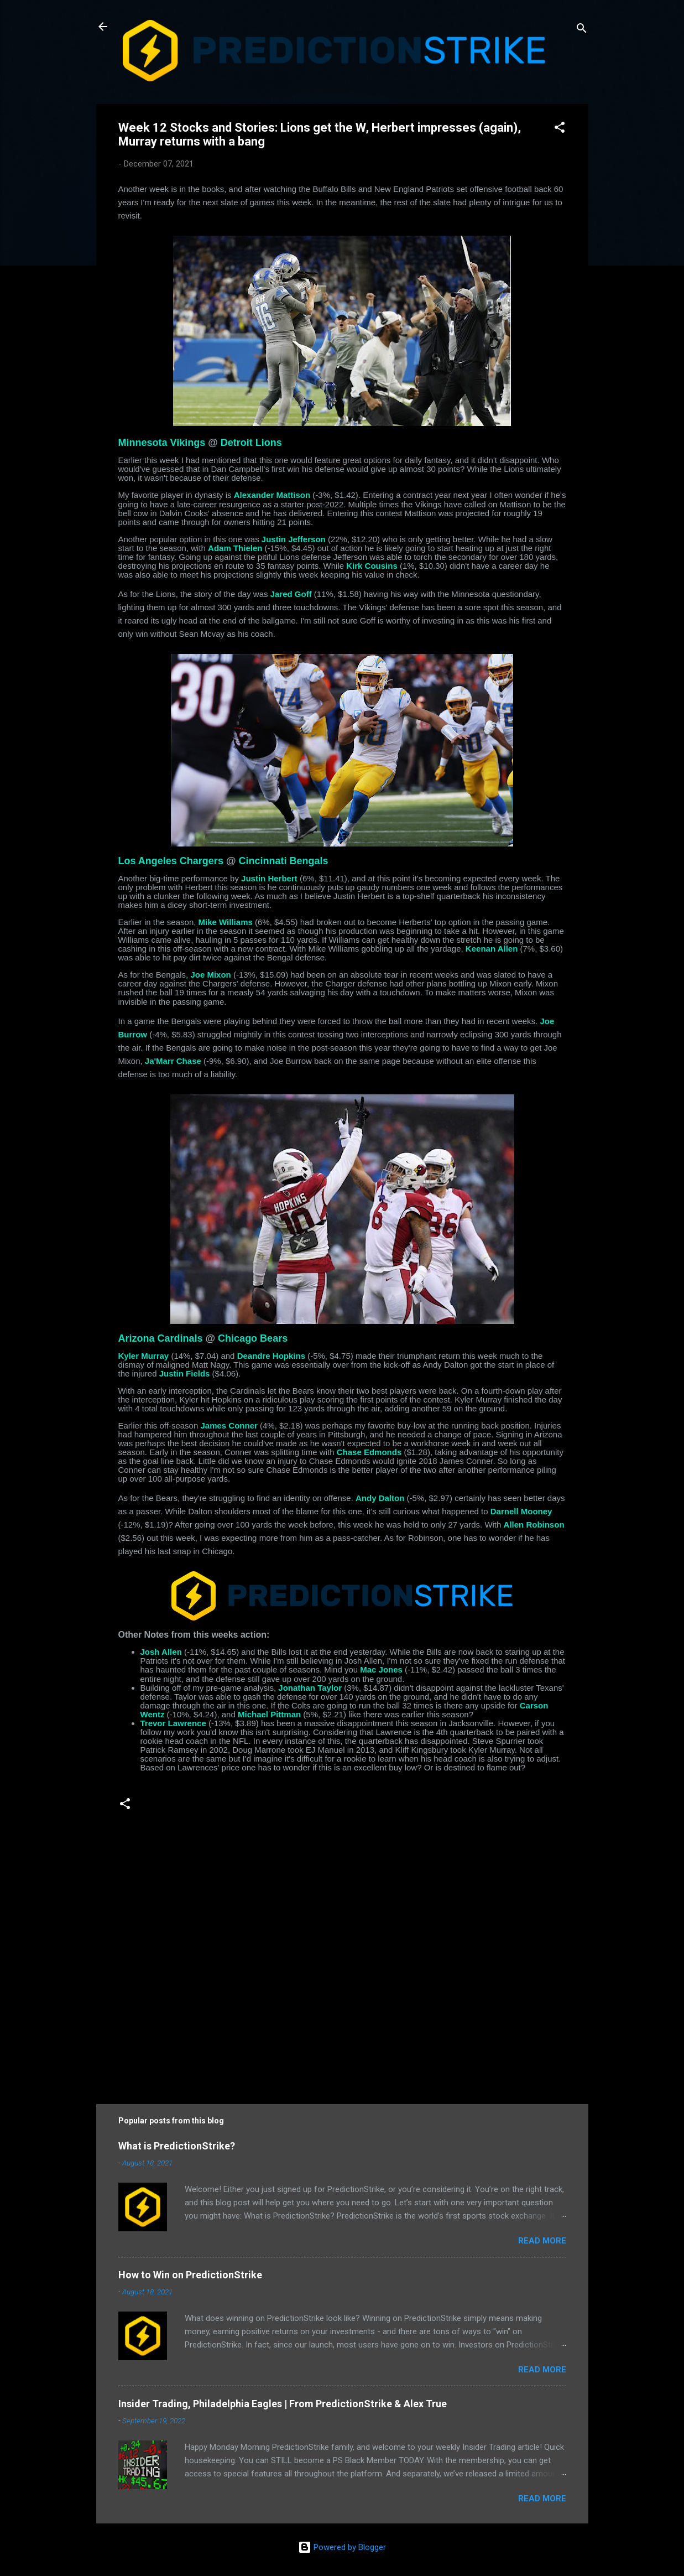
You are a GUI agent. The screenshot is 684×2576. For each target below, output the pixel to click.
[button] (559, 129)
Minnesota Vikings (162, 442)
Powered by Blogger (342, 2547)
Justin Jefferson (294, 539)
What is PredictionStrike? (176, 2146)
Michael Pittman (269, 1714)
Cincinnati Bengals (283, 860)
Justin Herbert (269, 878)
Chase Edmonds (369, 1452)
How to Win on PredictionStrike (190, 2275)
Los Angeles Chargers (170, 860)
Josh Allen (161, 1651)
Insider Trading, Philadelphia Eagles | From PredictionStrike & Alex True (282, 2403)
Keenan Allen (492, 948)
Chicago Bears (253, 1338)
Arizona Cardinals (160, 1338)
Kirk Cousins (372, 565)
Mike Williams (226, 922)
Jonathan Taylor (310, 1687)
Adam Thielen (235, 548)
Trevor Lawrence (173, 1723)
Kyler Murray (143, 1355)
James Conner (228, 1425)
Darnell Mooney (521, 1511)
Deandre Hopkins (271, 1355)
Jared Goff (291, 594)
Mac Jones (381, 1669)
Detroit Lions (251, 442)
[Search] (581, 30)
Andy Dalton (380, 1498)
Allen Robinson (534, 1524)
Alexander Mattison (272, 495)
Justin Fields (184, 1373)
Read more (542, 2241)
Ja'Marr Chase (173, 1061)
